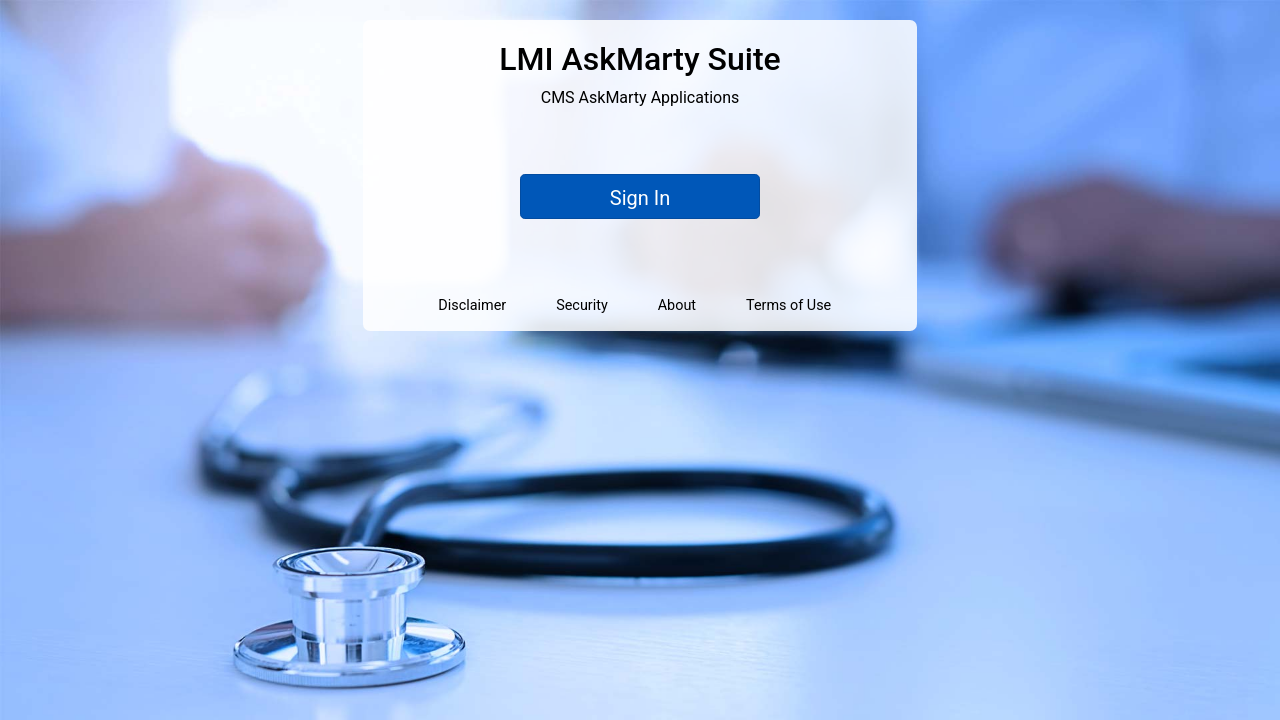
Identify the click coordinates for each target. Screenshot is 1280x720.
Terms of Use (788, 305)
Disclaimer (472, 305)
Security (582, 305)
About (677, 305)
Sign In (640, 198)
